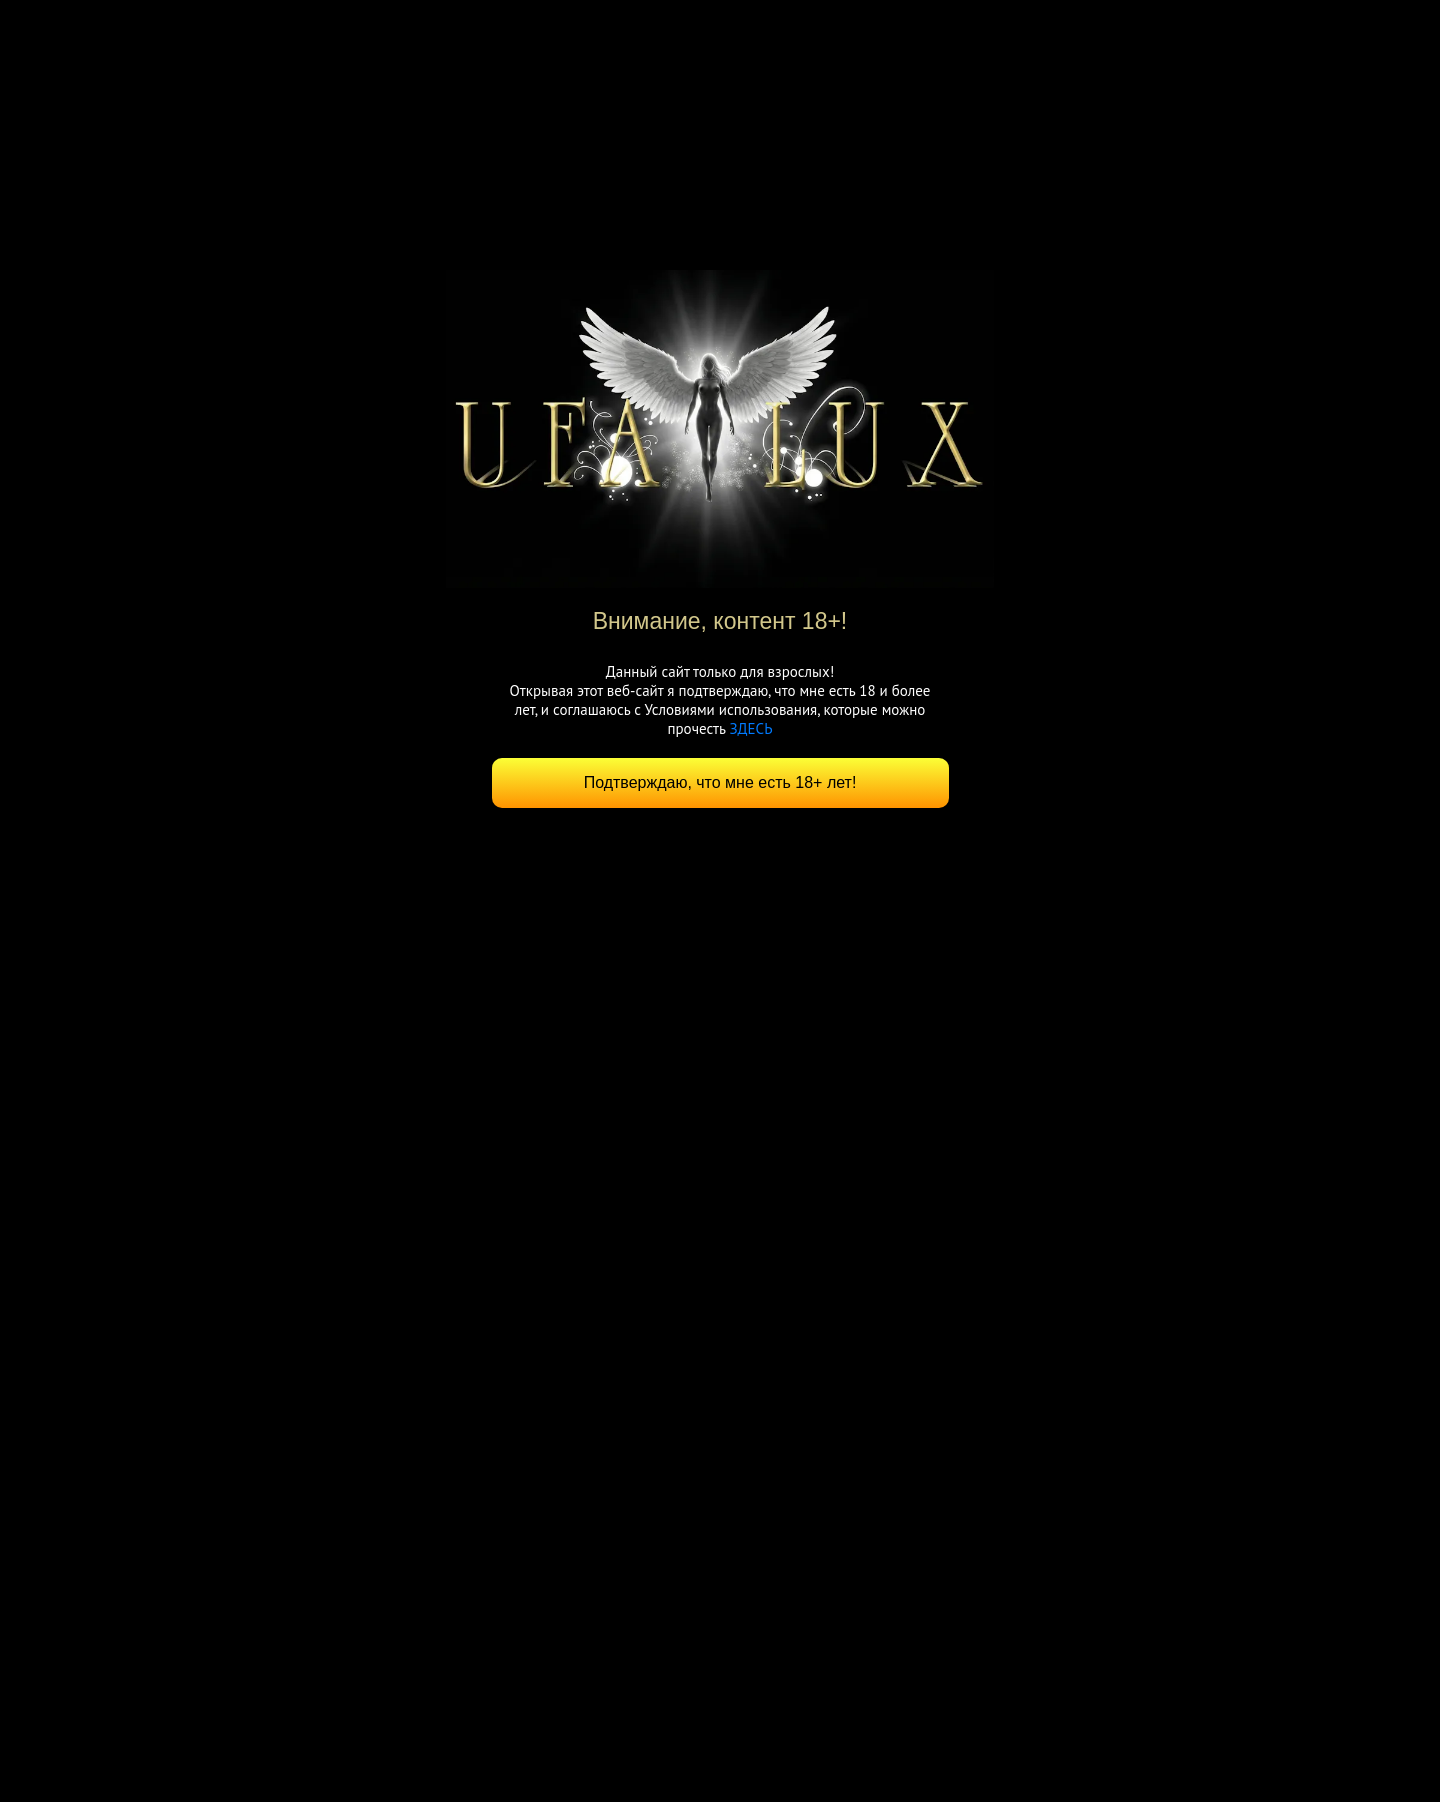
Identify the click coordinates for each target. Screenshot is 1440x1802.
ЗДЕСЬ (750, 728)
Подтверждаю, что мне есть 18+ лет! (720, 782)
